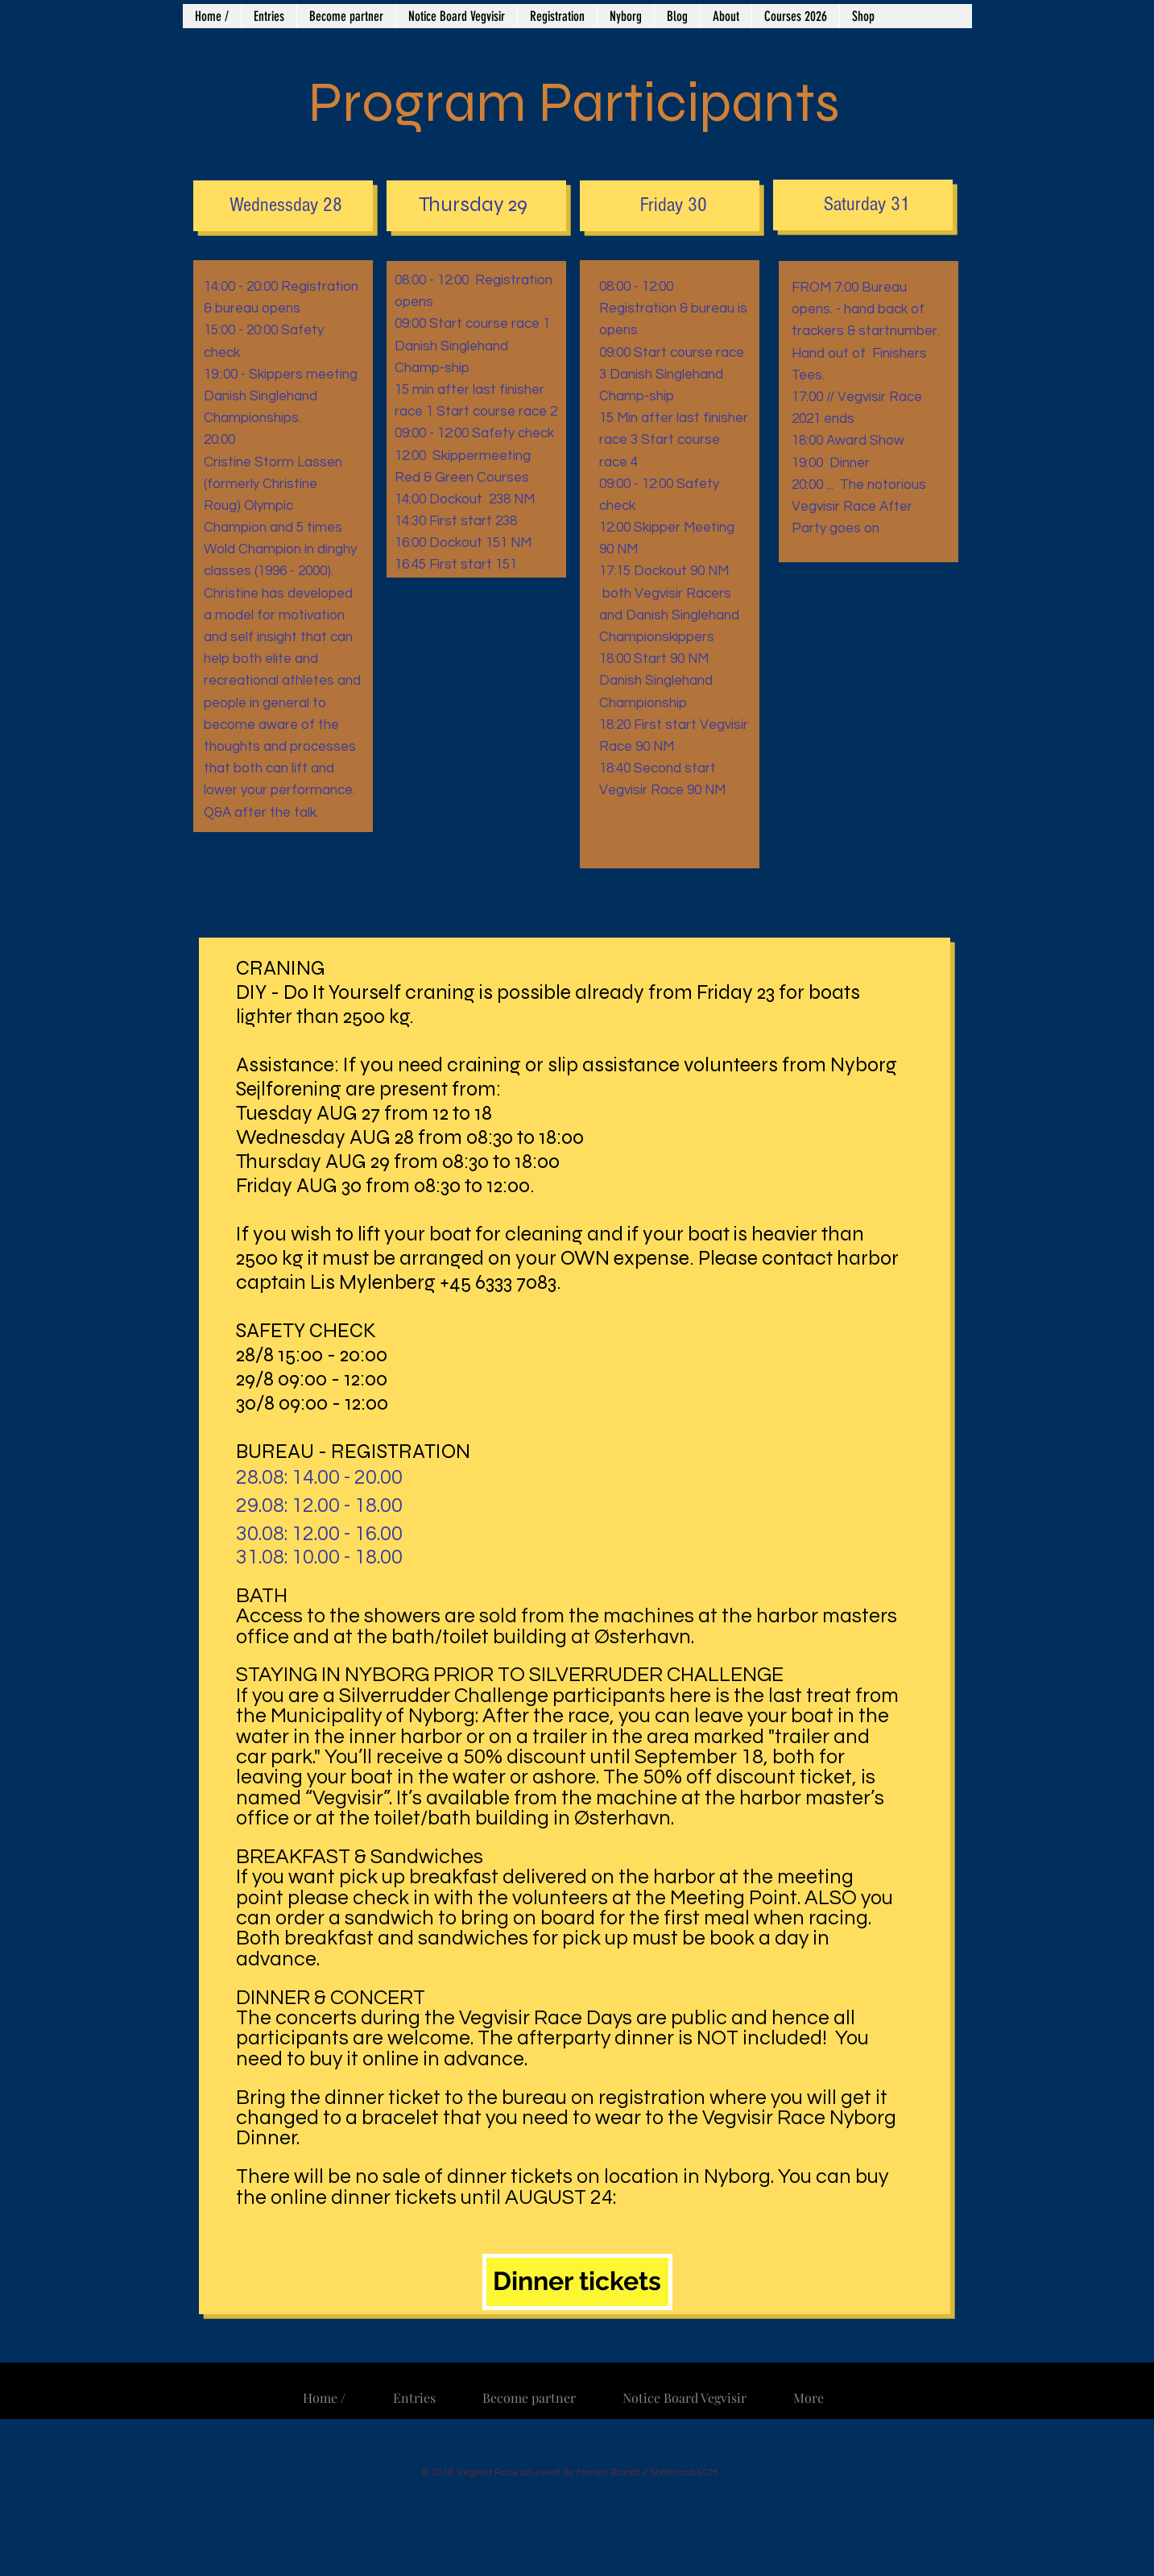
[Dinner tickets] (577, 2282)
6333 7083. (520, 1282)
